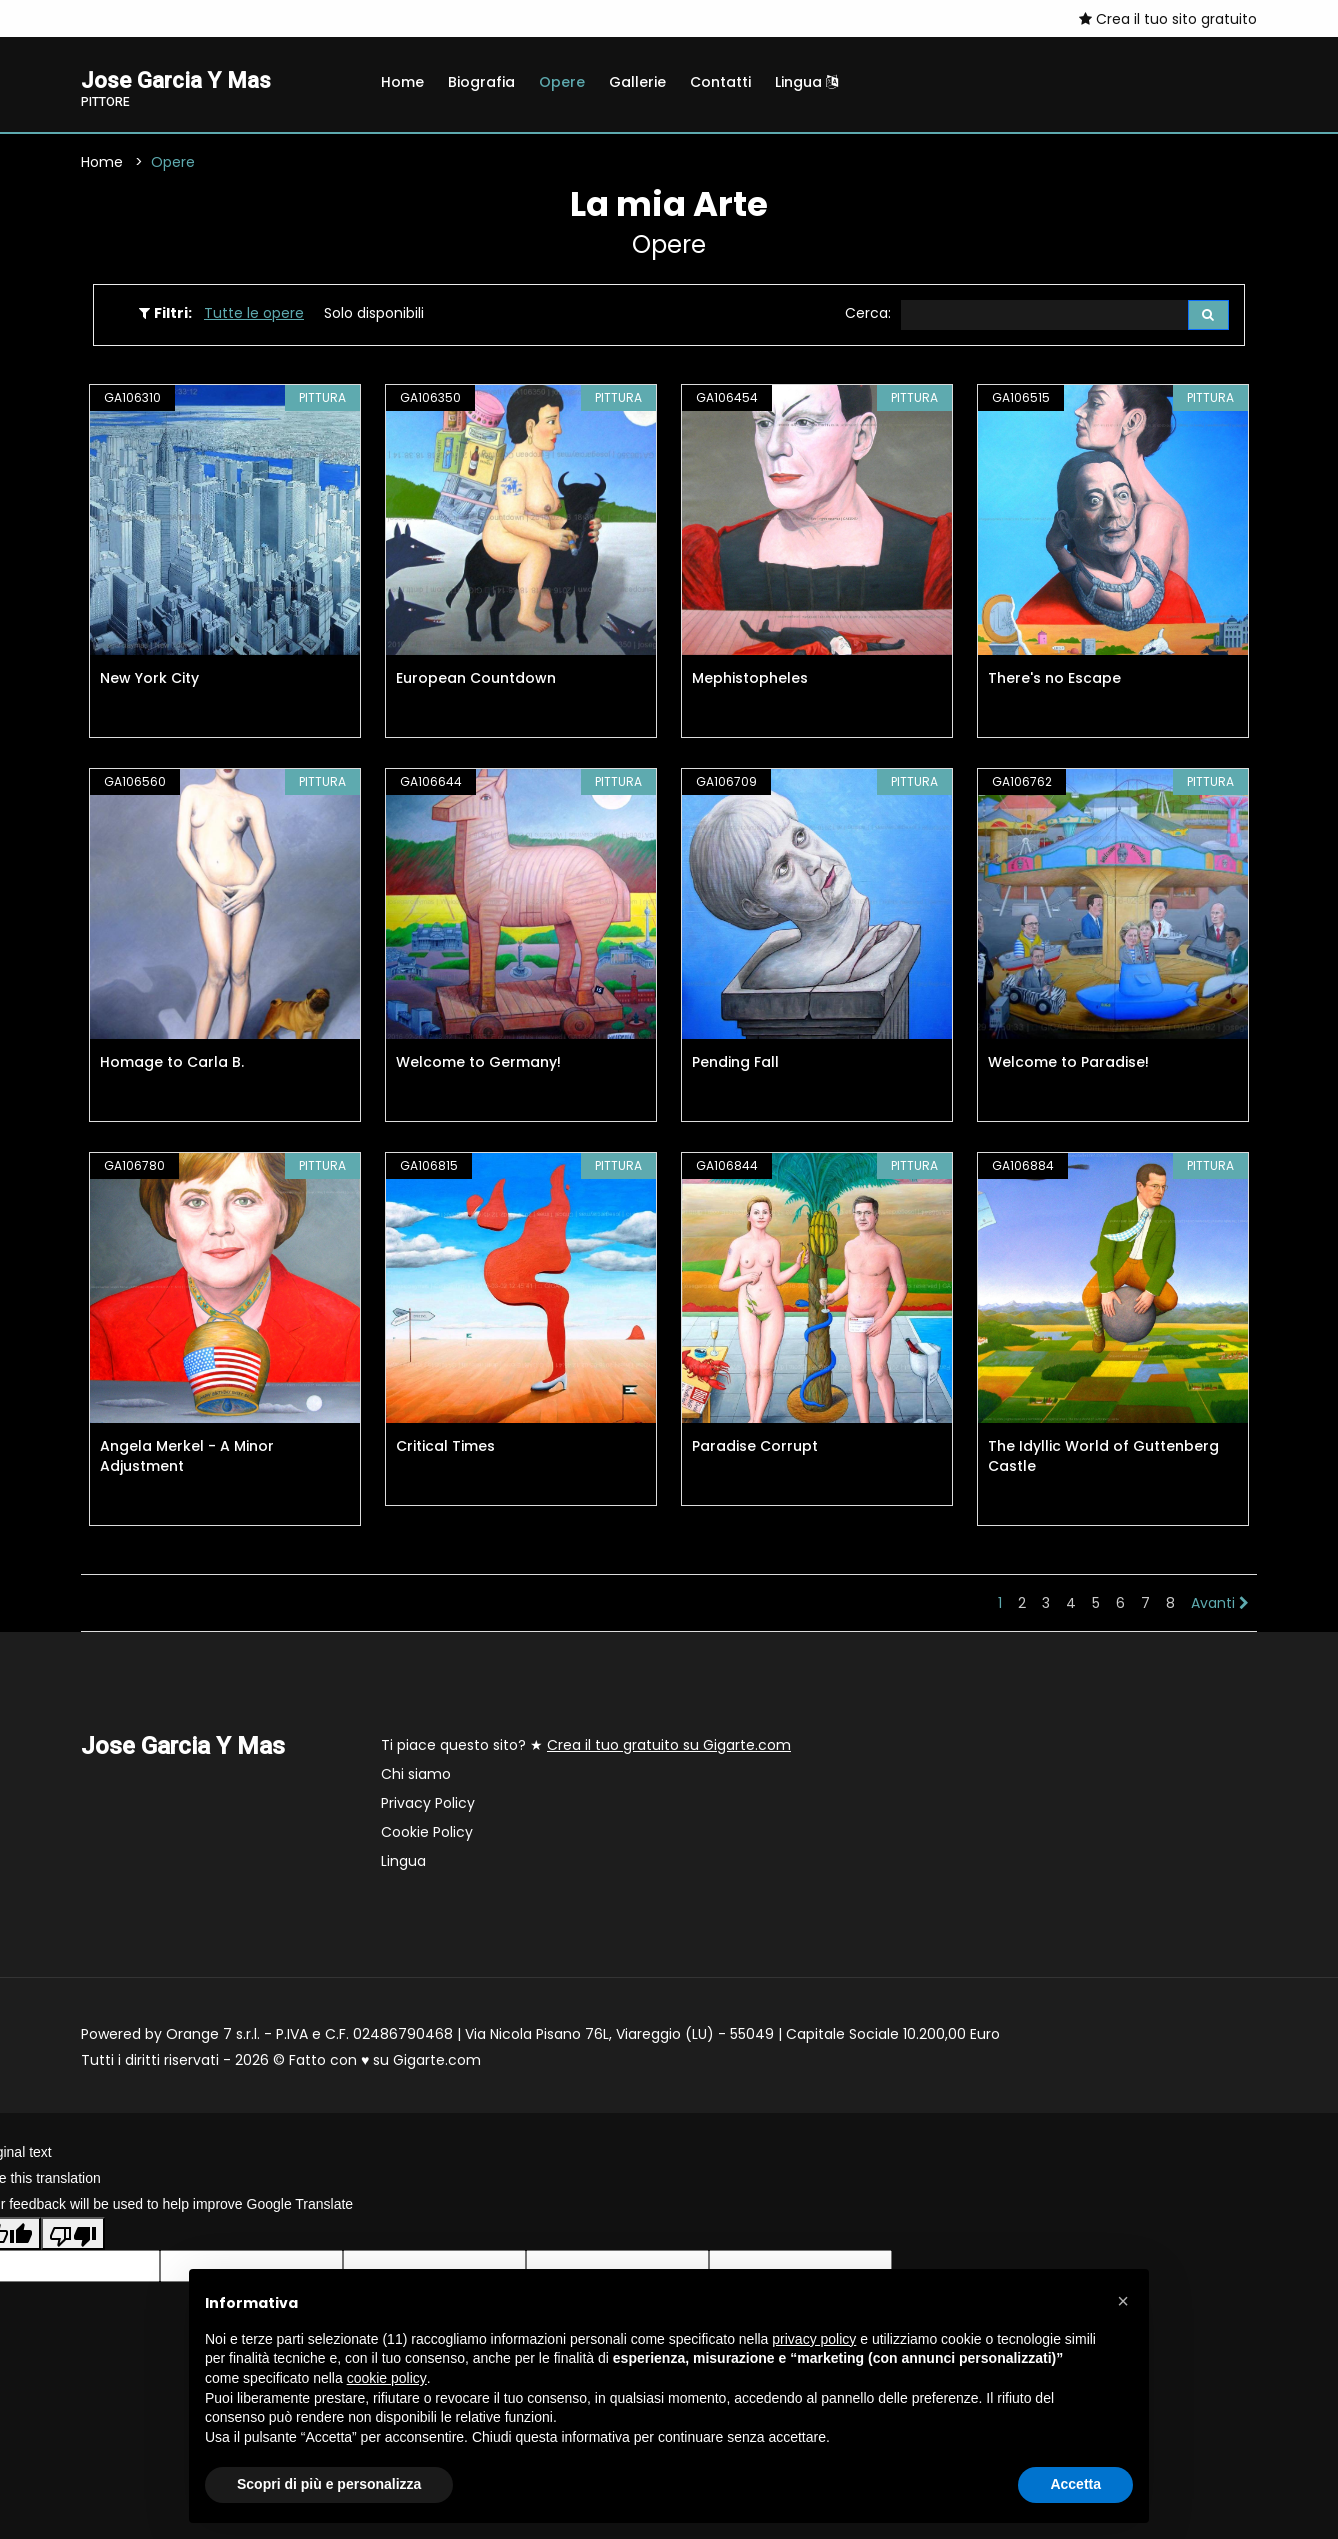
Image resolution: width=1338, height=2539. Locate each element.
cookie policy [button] (387, 2378)
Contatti (720, 82)
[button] (1123, 2301)
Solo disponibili (374, 315)
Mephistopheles (750, 681)
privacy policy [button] (814, 2339)
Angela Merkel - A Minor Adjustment (187, 1459)
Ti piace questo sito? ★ (586, 1748)
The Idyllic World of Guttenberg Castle (1103, 1459)
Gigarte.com (437, 2063)
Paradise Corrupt (755, 1449)
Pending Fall (735, 1065)
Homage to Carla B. (172, 1065)
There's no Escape (1054, 681)
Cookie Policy (427, 1835)
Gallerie (637, 82)
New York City (149, 681)
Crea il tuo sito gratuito (1168, 19)
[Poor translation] (73, 2236)
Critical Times (445, 1449)
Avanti (1220, 1606)
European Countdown (476, 681)
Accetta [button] (1075, 2484)
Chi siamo (416, 1777)
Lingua (806, 82)
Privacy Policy (428, 1806)
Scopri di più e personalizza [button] (329, 2484)
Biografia (481, 82)
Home (402, 82)
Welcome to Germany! (478, 1065)
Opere (562, 82)
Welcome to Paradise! (1068, 1065)
